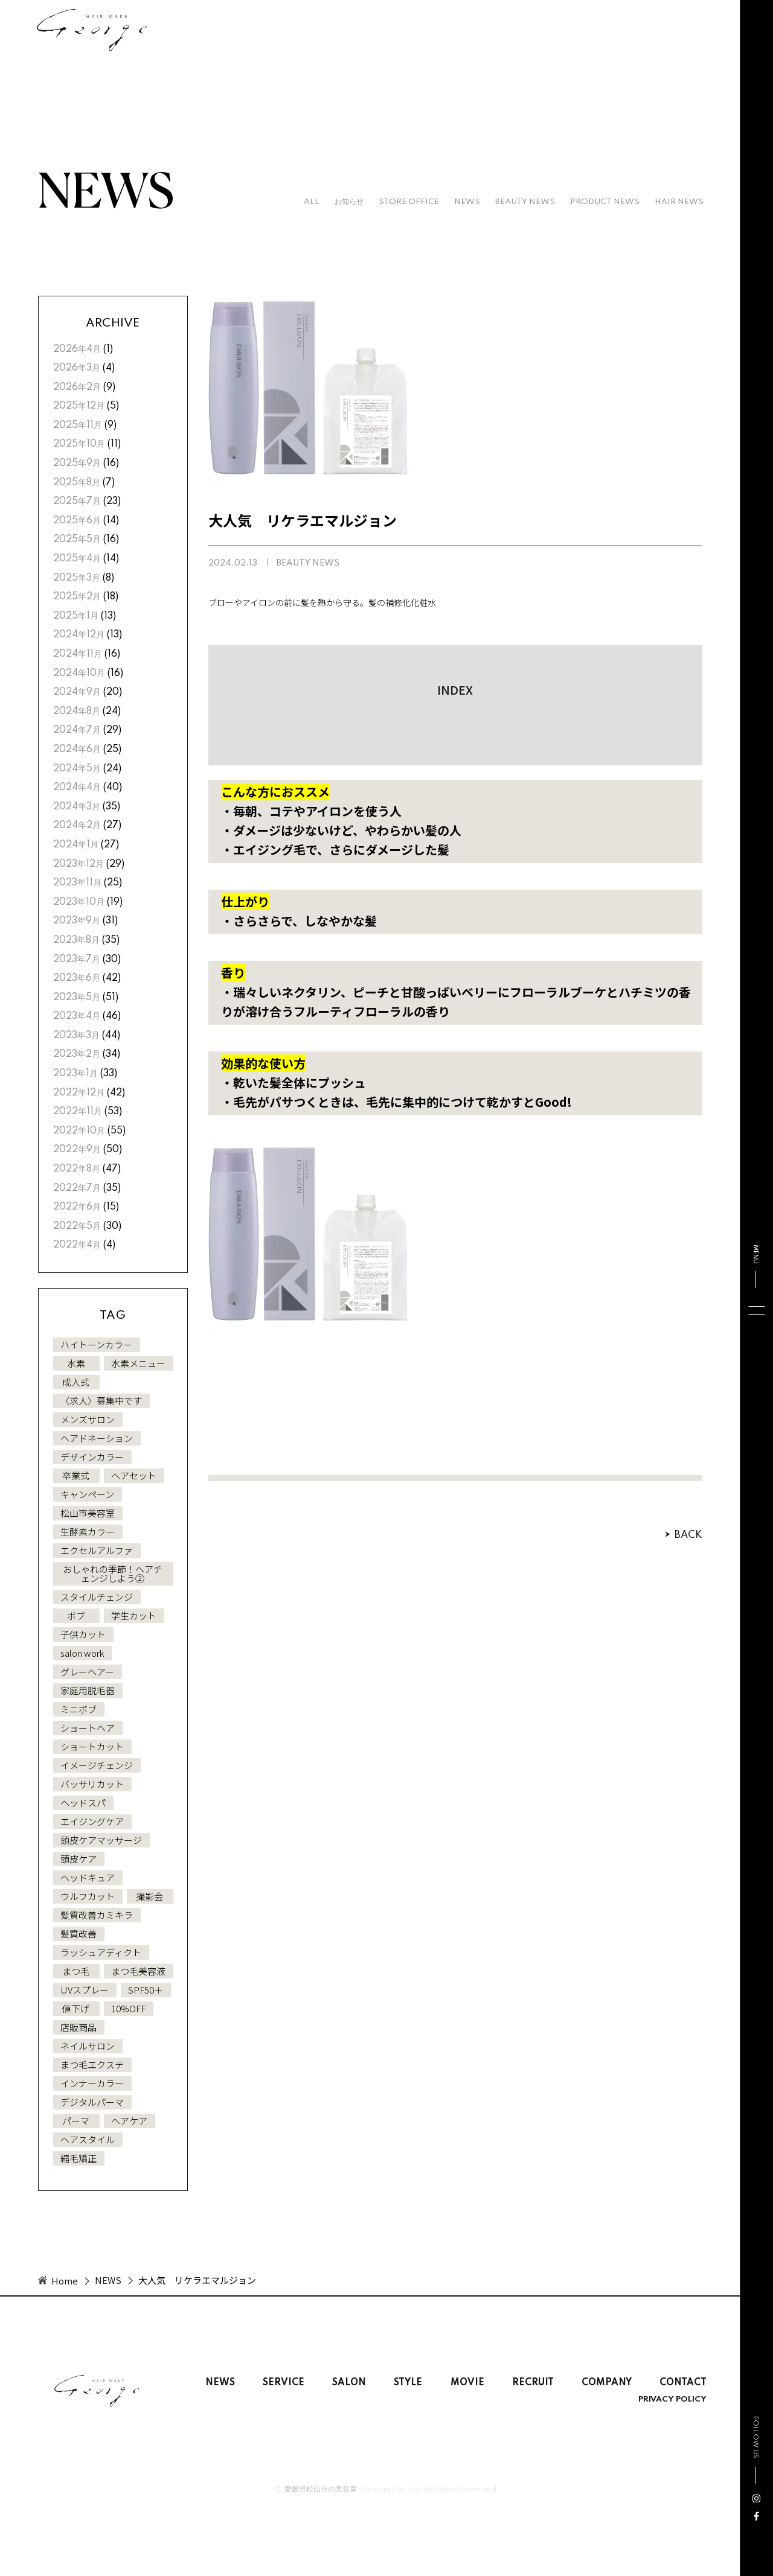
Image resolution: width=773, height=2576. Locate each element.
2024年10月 (79, 673)
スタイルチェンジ (96, 1596)
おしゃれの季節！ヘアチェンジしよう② (112, 1573)
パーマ (75, 2120)
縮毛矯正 (78, 2158)
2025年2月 (77, 597)
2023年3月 (76, 1036)
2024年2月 (77, 826)
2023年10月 (78, 902)
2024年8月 (76, 711)
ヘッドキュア (87, 1877)
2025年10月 (79, 444)
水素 (76, 1363)
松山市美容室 (87, 1512)
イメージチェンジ (96, 1765)
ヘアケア (129, 2120)
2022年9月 (77, 1150)
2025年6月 (77, 521)
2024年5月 (77, 769)
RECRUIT (533, 2383)
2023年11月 (77, 883)
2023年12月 (78, 864)
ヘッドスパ (83, 1802)
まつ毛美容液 (138, 1971)
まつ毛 (75, 1971)
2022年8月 (76, 1169)
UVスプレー (84, 1989)
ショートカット (92, 1746)
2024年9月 (77, 692)
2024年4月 (77, 787)
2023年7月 (76, 959)
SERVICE (283, 2383)
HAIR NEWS (679, 202)
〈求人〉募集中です (101, 1400)
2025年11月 (77, 425)
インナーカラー (92, 2083)
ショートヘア (87, 1727)
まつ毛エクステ (92, 2064)
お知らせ (349, 202)
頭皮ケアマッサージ (101, 1840)
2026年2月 (77, 387)
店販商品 (78, 2027)
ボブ (76, 1615)
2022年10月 (79, 1131)
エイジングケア (92, 1821)
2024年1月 (75, 845)
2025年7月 (77, 501)
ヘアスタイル (87, 2139)
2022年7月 (77, 1188)
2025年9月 (77, 463)
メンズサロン (87, 1419)
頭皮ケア (78, 1858)
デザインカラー (92, 1456)
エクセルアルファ (96, 1550)
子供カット (83, 1634)
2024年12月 (78, 635)
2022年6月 (77, 1207)
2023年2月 (76, 1054)
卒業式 (75, 1475)
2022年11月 (77, 1112)
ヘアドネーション (96, 1438)
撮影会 (149, 1896)
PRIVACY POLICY (672, 2399)
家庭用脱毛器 (87, 1690)
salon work (82, 1653)
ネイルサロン (87, 2045)
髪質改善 (78, 1933)
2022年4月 (77, 1245)
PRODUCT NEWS (605, 202)
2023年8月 (76, 940)
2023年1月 (75, 1074)
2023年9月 (76, 921)
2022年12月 (78, 1093)
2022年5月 (77, 1226)
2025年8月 (76, 483)
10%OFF (128, 2008)
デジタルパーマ (92, 2102)
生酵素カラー (87, 1531)
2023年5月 (76, 998)
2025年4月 (77, 559)
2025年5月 (77, 539)
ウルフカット (87, 1896)
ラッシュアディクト (100, 1952)
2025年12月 (78, 406)
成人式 (75, 1382)
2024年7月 (77, 730)
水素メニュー (138, 1363)
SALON (349, 2383)
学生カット (133, 1615)
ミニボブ (78, 1709)
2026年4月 (77, 349)
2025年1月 (75, 616)
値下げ (75, 2008)
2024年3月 (76, 807)
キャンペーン (87, 1494)
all (311, 202)
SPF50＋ (145, 1989)
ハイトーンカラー (96, 1344)
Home (64, 2280)
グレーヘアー (87, 1671)
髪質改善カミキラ (96, 1914)
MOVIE (467, 2383)
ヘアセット (133, 1475)
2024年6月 (77, 749)
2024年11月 (77, 654)
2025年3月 (76, 578)
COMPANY (607, 2383)
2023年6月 (76, 978)
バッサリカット (92, 1783)
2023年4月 (76, 1016)
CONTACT (683, 2383)
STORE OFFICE (409, 202)
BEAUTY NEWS (525, 202)
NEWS (467, 202)
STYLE (408, 2383)
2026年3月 (76, 368)
